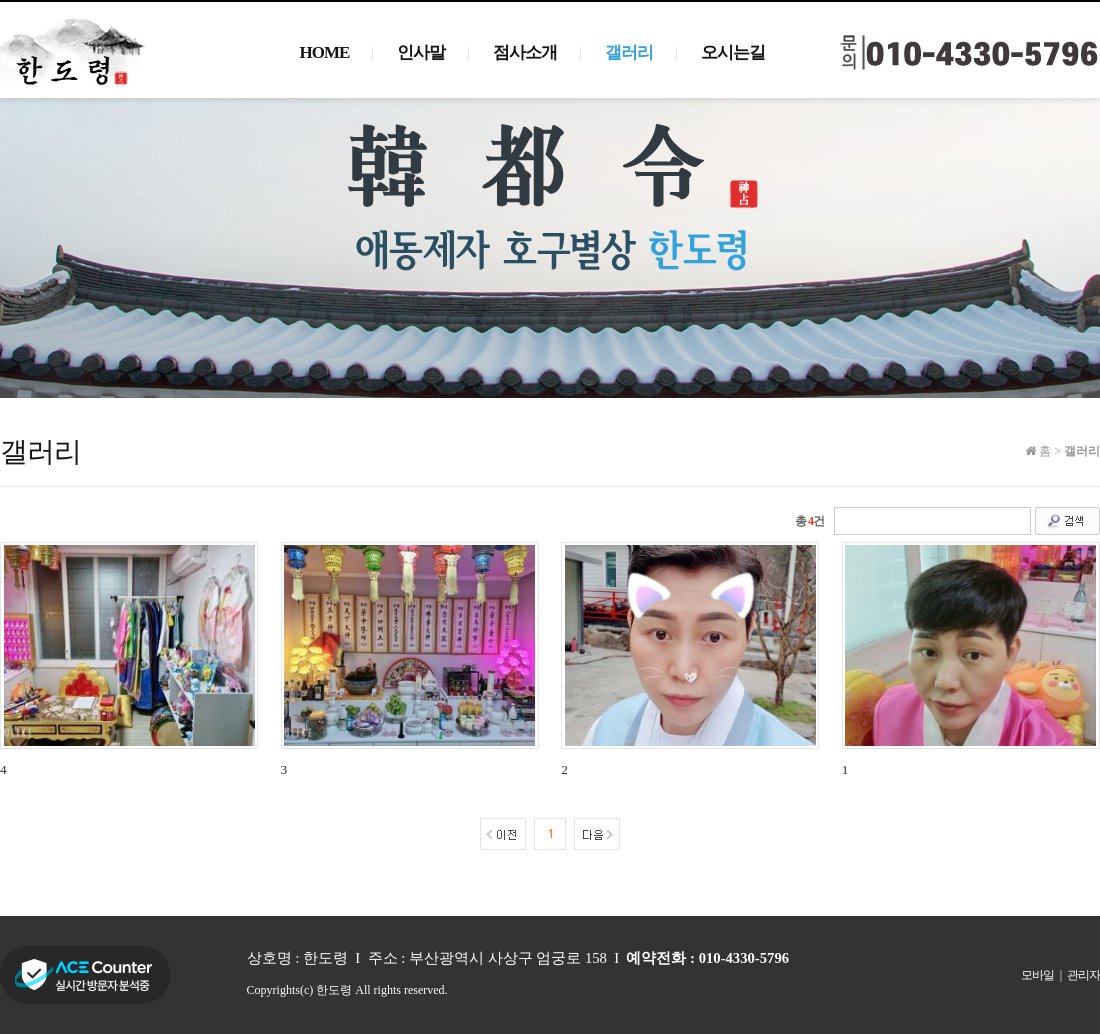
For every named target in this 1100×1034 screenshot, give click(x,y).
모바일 (1037, 975)
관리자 (1083, 975)
